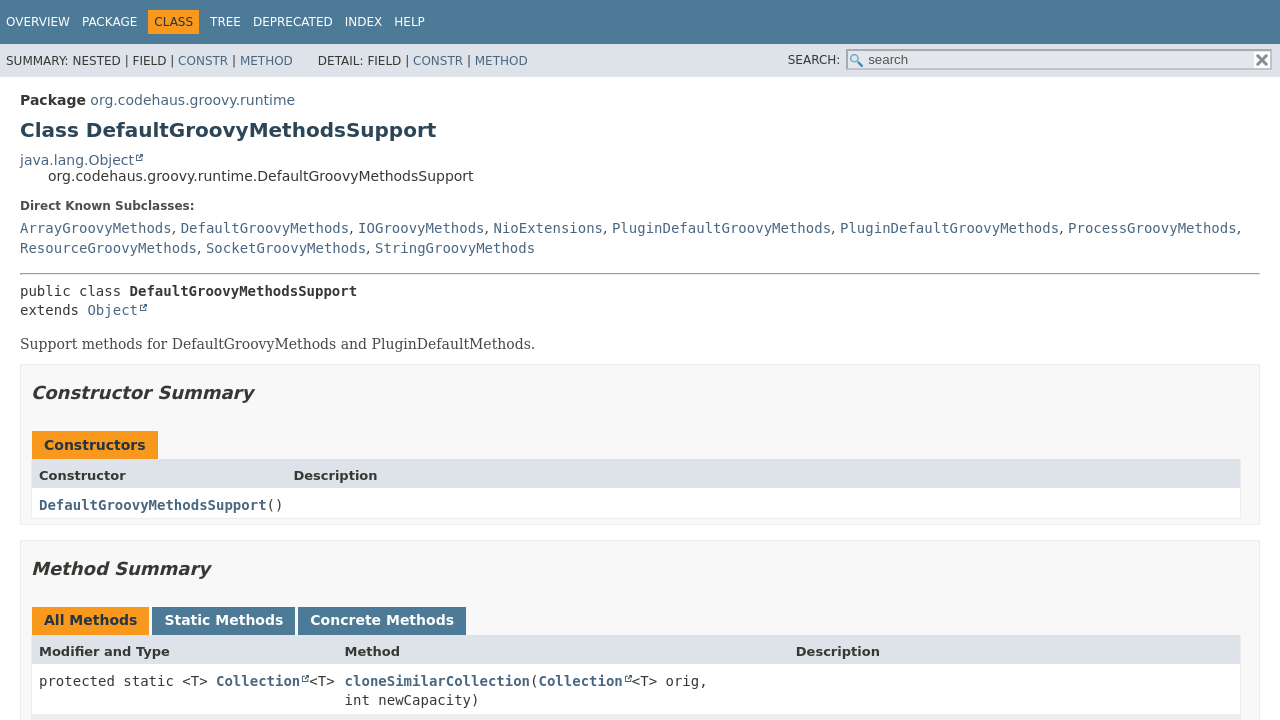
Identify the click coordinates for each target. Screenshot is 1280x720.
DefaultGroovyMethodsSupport (153, 505)
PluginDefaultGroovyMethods (721, 228)
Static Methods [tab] (223, 620)
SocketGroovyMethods (286, 248)
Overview (38, 22)
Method (266, 61)
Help (409, 22)
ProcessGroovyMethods (1152, 228)
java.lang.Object (77, 160)
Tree (225, 22)
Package (109, 22)
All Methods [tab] (90, 620)
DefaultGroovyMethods (265, 228)
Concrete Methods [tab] (382, 620)
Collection (258, 681)
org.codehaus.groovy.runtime (192, 100)
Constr (203, 61)
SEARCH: (814, 60)
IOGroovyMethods (421, 228)
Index (364, 22)
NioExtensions (548, 228)
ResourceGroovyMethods (108, 248)
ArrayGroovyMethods (96, 228)
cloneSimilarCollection (437, 681)
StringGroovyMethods (455, 248)
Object (112, 310)
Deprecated (293, 22)
